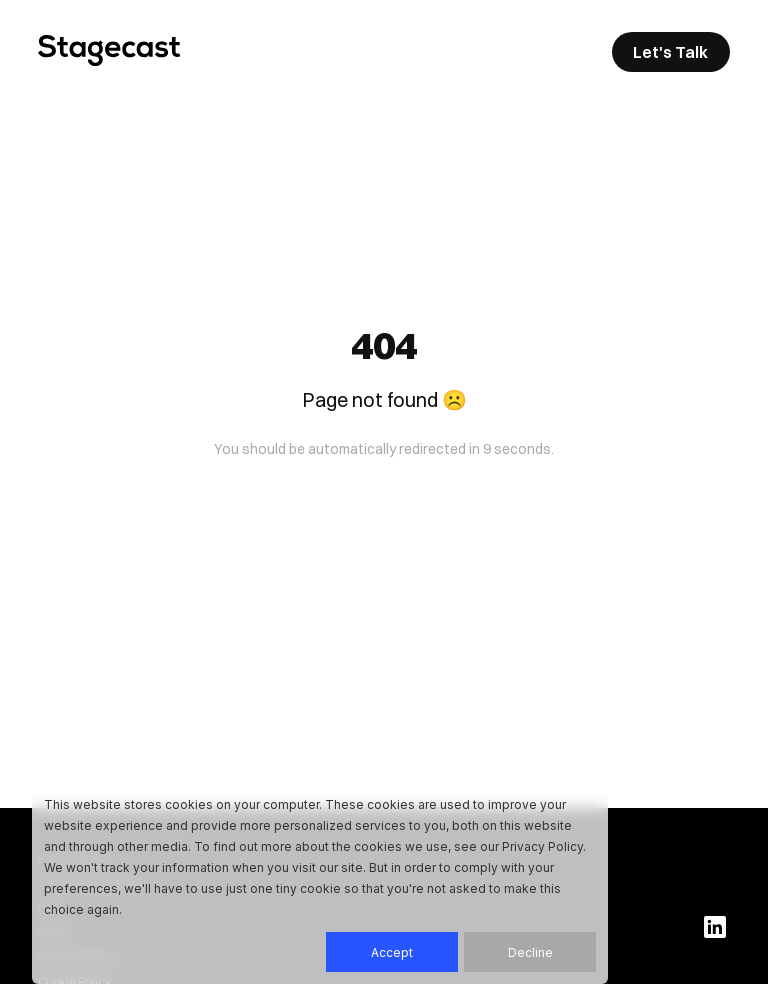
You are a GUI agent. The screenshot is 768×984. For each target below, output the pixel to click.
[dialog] (320, 883)
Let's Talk (670, 52)
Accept (392, 952)
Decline (530, 952)
